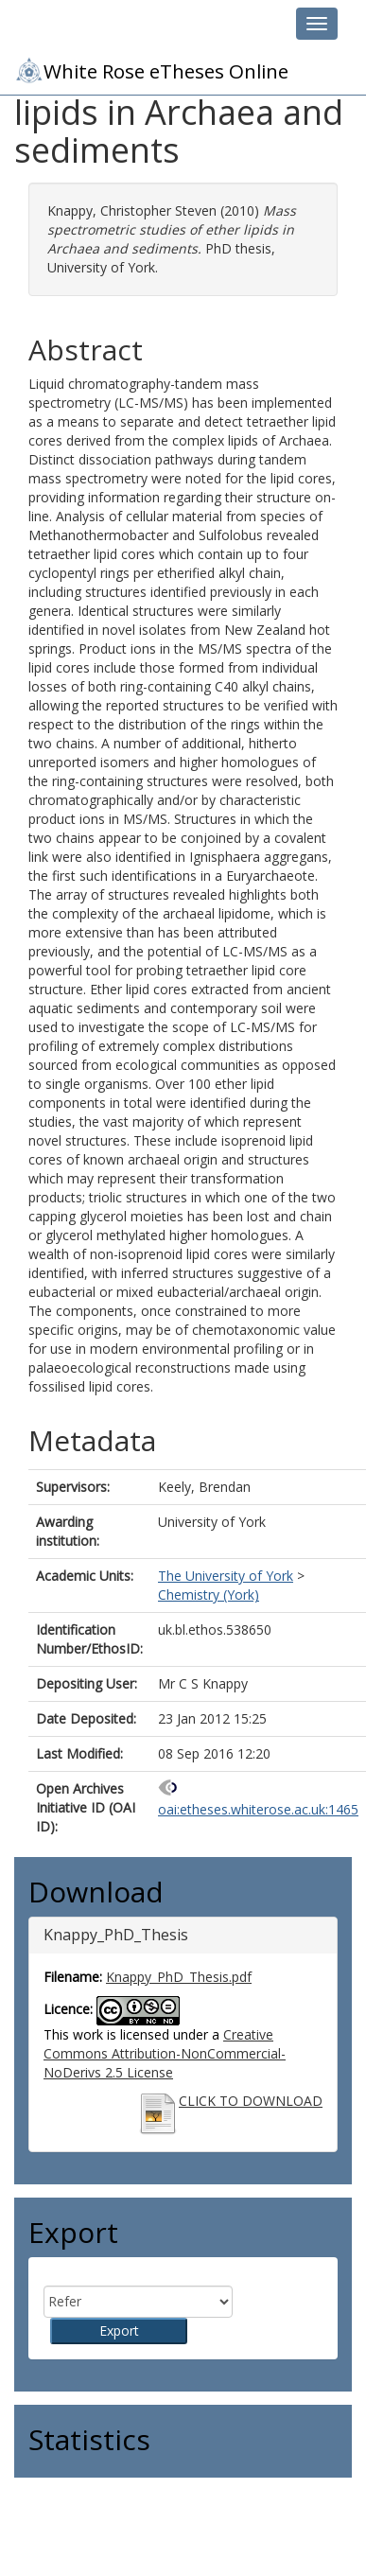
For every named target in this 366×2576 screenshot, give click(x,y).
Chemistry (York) (208, 1594)
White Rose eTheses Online (151, 70)
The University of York (225, 1576)
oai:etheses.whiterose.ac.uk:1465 (258, 1809)
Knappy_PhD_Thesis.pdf (179, 1977)
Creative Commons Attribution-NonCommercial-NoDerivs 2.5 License (165, 2053)
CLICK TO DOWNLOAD (250, 2101)
